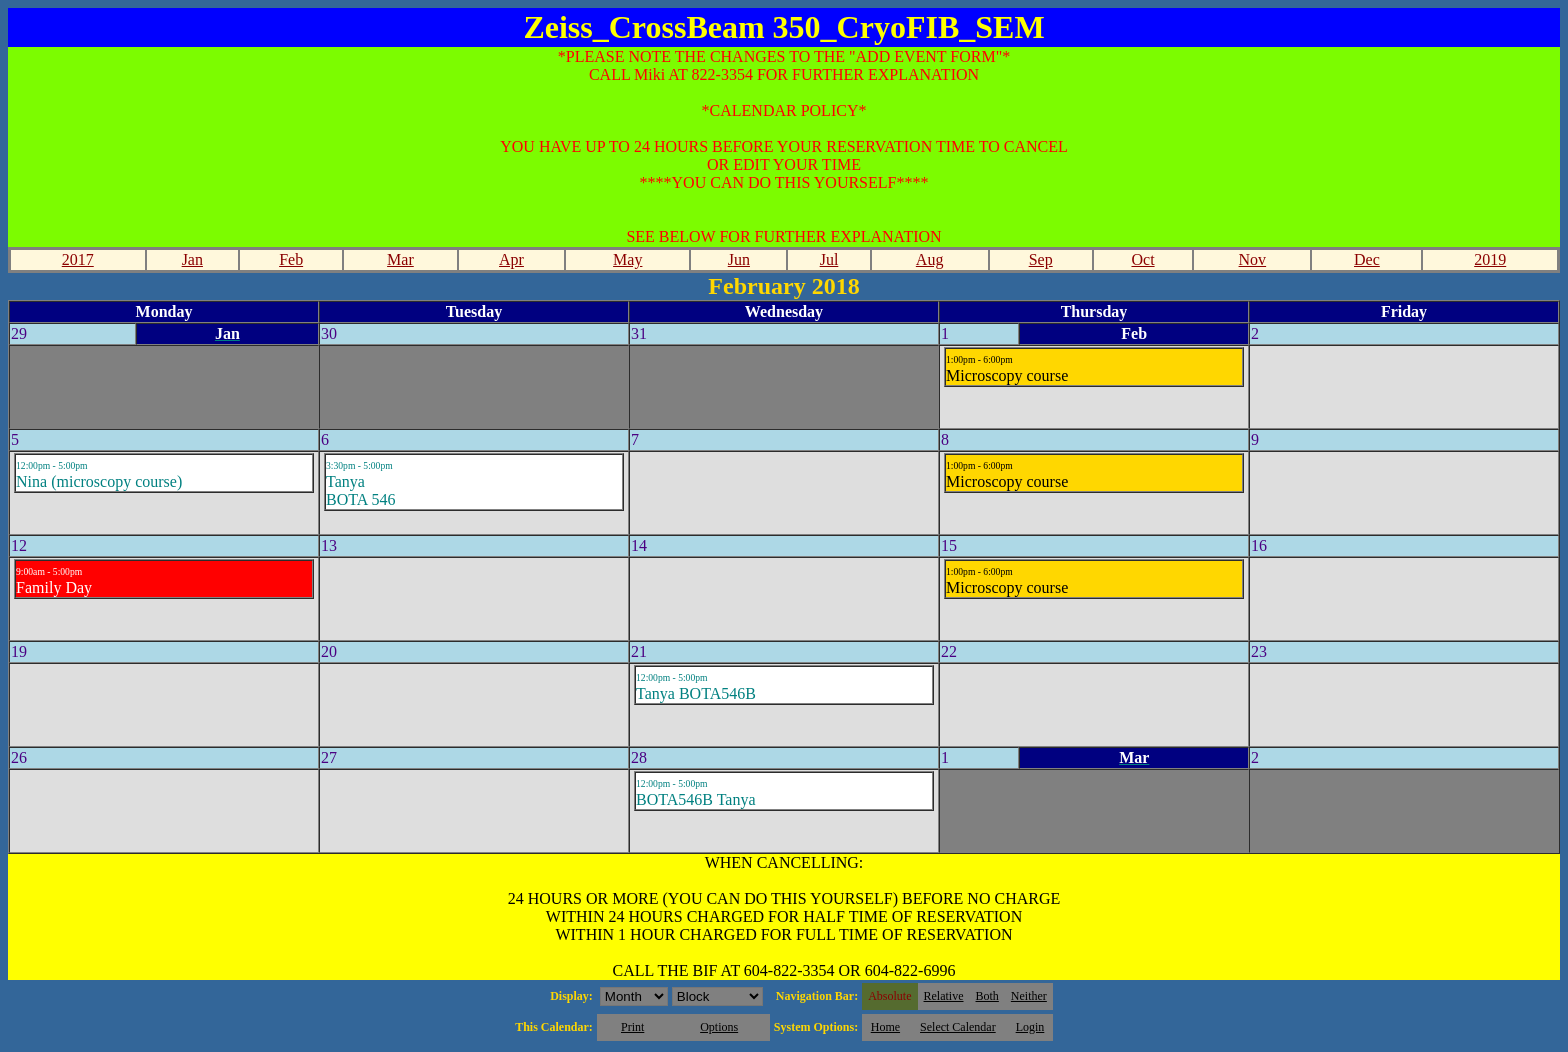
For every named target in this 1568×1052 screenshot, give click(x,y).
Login (1030, 1027)
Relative (944, 996)
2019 (1490, 259)
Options (719, 1027)
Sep (1041, 259)
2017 (78, 259)
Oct (1142, 259)
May (627, 259)
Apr (511, 259)
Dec (1367, 259)
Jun (739, 259)
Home (885, 1027)
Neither (1029, 996)
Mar (400, 259)
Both (987, 996)
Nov (1253, 259)
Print (632, 1027)
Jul (829, 259)
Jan (192, 259)
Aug (930, 259)
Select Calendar (958, 1027)
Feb (291, 259)
